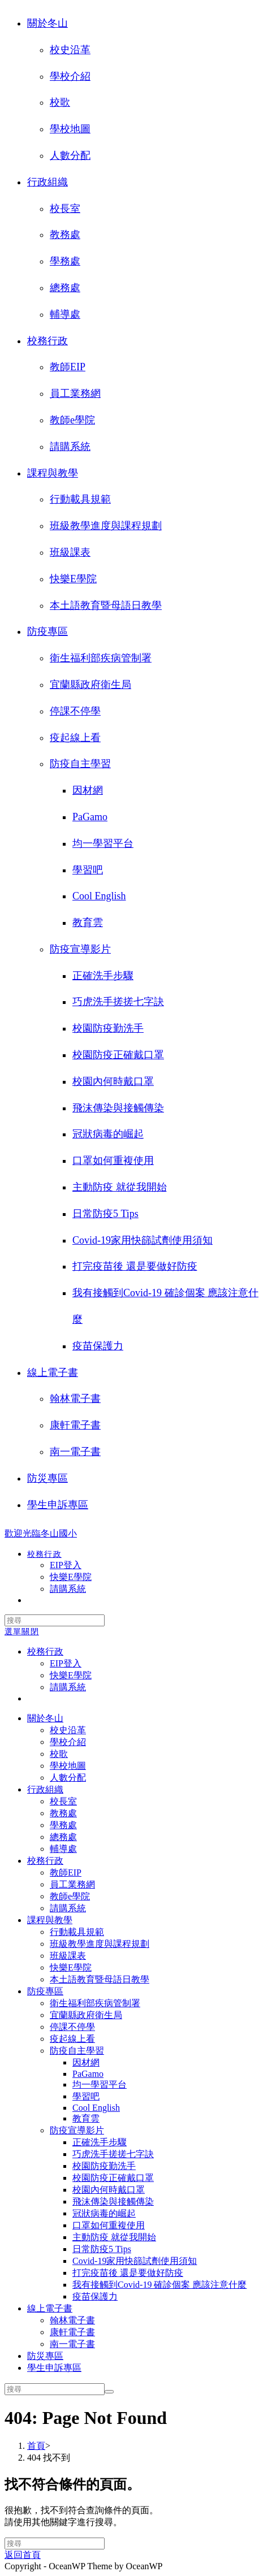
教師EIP (67, 367)
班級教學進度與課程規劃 (106, 525)
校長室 (65, 208)
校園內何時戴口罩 (113, 1081)
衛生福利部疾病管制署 (101, 658)
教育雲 (87, 922)
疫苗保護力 (97, 1346)
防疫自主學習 (80, 763)
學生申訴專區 (57, 1504)
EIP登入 (65, 1663)
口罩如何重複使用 (113, 1160)
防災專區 (47, 1478)
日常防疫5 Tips (105, 1213)
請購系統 (70, 446)
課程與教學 (52, 473)
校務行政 (47, 341)
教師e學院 (72, 420)
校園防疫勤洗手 (108, 1028)
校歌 (60, 102)
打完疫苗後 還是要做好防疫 (134, 1266)
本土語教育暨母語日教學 (106, 605)
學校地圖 (70, 129)
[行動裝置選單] (22, 1631)
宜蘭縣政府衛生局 (90, 684)
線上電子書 (52, 1372)
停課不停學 (75, 711)
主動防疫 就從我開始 (119, 1187)
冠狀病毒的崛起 (108, 1134)
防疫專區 (47, 631)
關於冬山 (47, 23)
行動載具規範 (80, 499)
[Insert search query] (55, 1620)
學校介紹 (70, 76)
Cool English (99, 896)
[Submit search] (109, 2391)
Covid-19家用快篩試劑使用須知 (142, 1240)
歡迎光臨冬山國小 (41, 1533)
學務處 (65, 261)
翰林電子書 (75, 1398)
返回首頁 (23, 2555)
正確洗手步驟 (102, 975)
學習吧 (87, 870)
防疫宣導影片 (80, 949)
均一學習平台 (102, 843)
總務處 (65, 287)
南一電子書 (75, 1451)
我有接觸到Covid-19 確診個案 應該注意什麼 (159, 2284)
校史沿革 (70, 49)
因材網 (87, 790)
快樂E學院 (73, 579)
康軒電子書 (75, 1425)
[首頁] (36, 2446)
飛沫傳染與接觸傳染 (118, 1108)
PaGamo (89, 816)
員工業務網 (75, 393)
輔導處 (65, 314)
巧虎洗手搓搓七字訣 (118, 1001)
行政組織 (47, 182)
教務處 (65, 234)
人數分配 (70, 155)
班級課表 (70, 552)
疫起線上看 (75, 737)
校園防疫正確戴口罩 (118, 1054)
